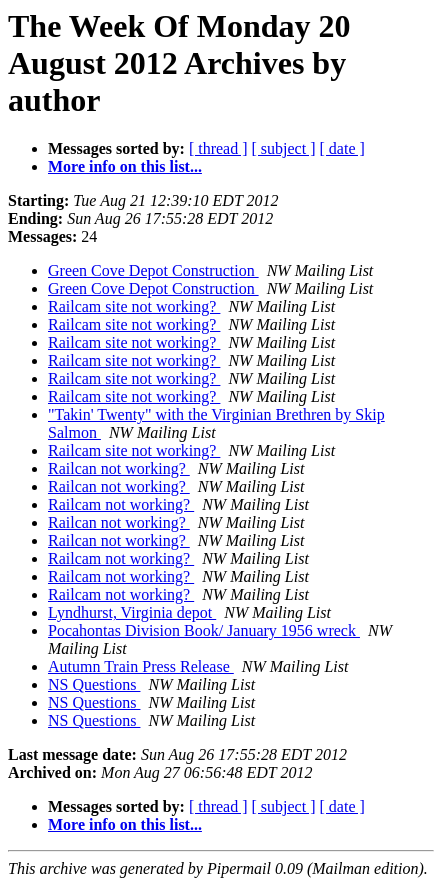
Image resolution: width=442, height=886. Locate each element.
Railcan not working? (119, 468)
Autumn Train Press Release (141, 666)
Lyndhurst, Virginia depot (132, 612)
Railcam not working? (121, 504)
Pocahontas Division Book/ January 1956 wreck (204, 630)
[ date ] (342, 148)
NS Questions (94, 684)
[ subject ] (284, 148)
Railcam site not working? (134, 306)
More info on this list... (125, 166)
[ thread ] (218, 148)
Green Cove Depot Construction (153, 270)
